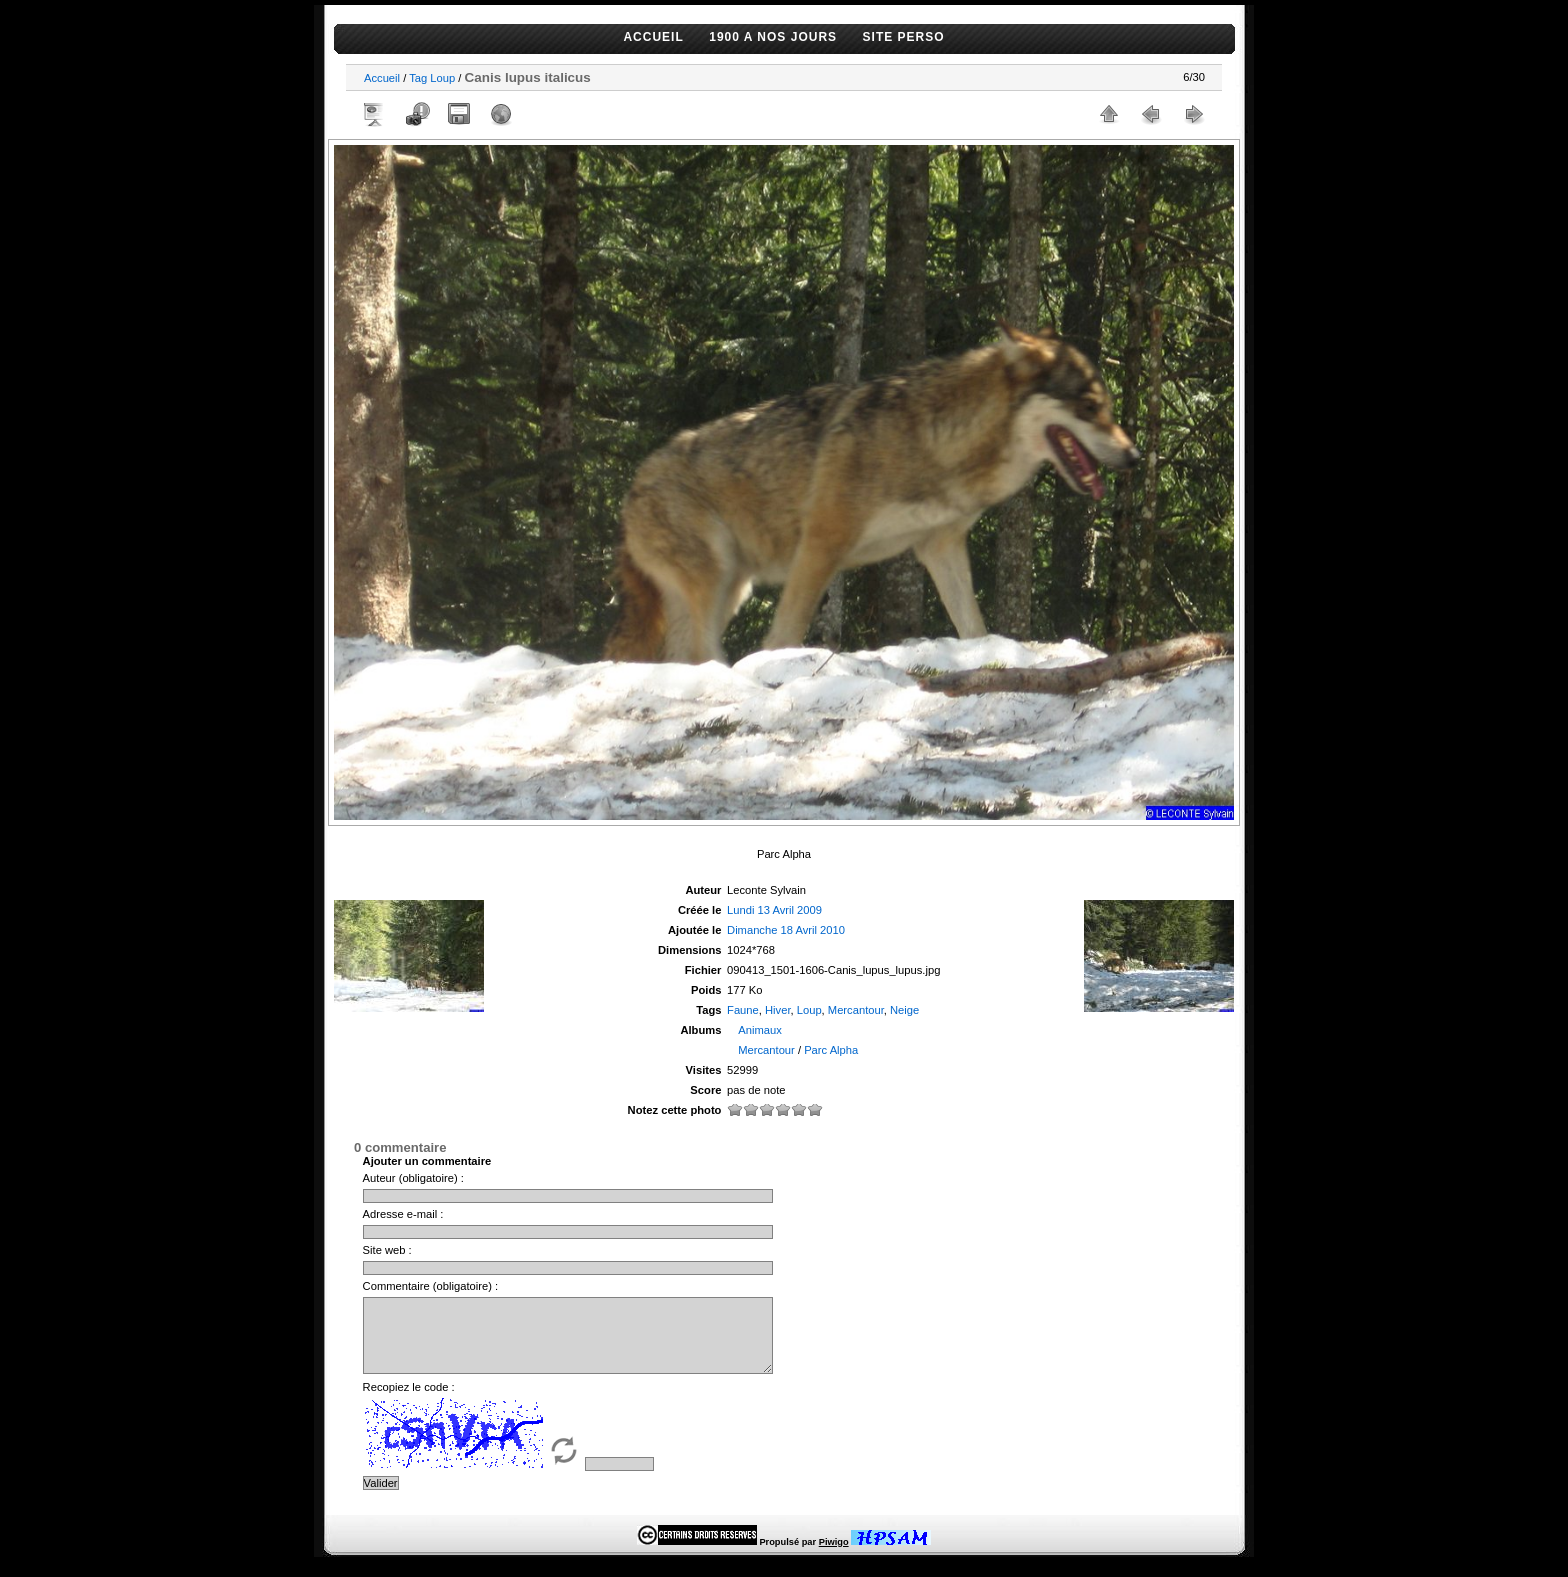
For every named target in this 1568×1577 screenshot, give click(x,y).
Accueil (382, 78)
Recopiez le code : (409, 1402)
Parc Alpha (831, 1050)
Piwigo (834, 1557)
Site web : (387, 1250)
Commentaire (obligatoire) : (431, 1286)
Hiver (778, 1010)
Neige (904, 1010)
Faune (743, 1010)
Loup (442, 78)
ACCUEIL (653, 37)
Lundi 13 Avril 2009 (774, 910)
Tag (418, 78)
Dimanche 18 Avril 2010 (786, 930)
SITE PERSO (904, 37)
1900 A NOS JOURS (773, 37)
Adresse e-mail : (403, 1214)
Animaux (760, 1030)
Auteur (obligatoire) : (413, 1178)
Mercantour (856, 1010)
